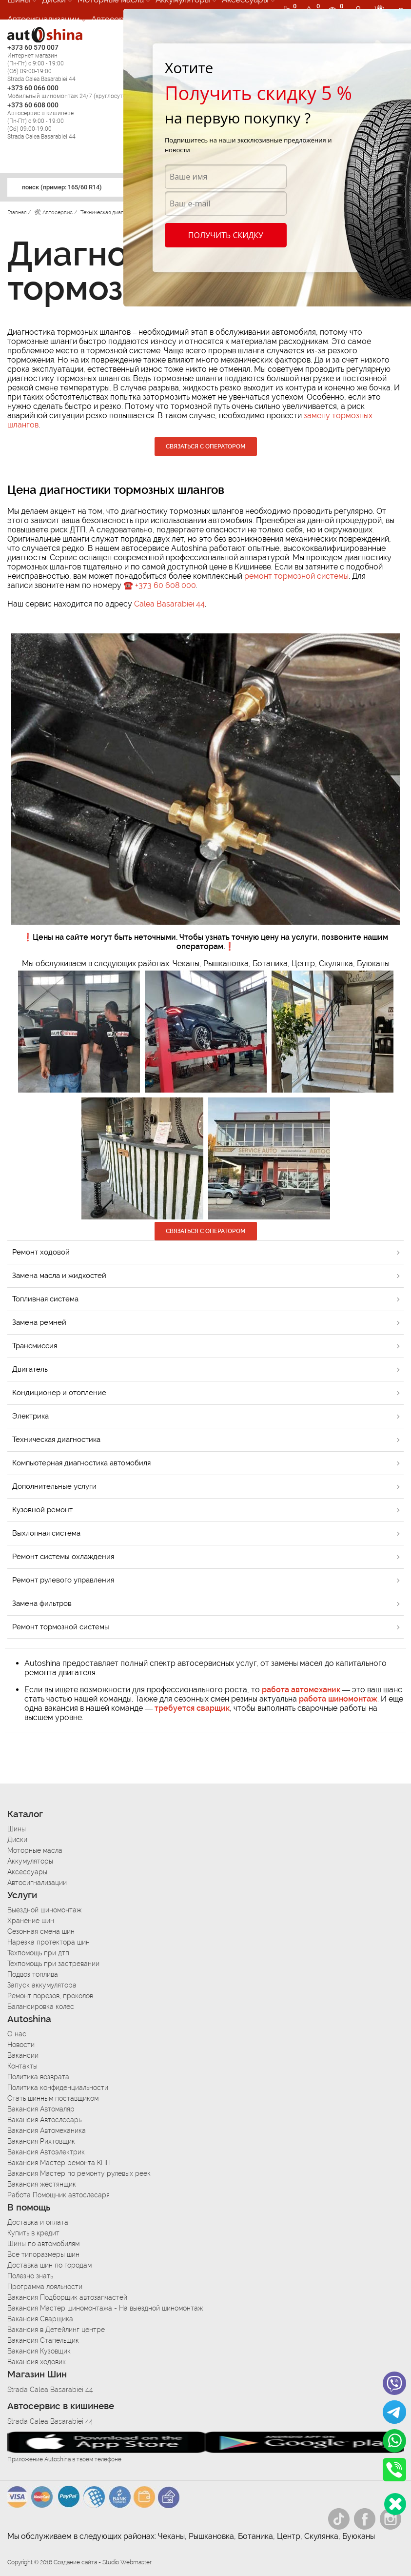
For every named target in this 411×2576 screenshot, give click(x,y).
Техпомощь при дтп (38, 1953)
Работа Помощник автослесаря (58, 2195)
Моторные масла (34, 1850)
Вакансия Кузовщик (39, 2351)
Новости (21, 2045)
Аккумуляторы (30, 1861)
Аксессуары (27, 1872)
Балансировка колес (40, 2006)
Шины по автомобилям (43, 2244)
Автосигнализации (43, 19)
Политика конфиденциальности (57, 2087)
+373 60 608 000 (165, 585)
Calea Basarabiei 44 (169, 604)
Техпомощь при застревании (53, 1963)
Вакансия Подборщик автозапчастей (67, 2297)
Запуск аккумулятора (42, 1985)
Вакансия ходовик (36, 2362)
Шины (16, 1829)
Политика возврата (38, 2077)
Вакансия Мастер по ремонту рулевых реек (79, 2173)
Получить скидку (225, 235)
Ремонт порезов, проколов (50, 1996)
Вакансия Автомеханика (46, 2130)
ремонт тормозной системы (296, 576)
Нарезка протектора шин (48, 1942)
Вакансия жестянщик (41, 2184)
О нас (16, 2034)
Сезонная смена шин (41, 1931)
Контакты (22, 2066)
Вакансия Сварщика (40, 2319)
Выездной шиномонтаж (44, 1910)
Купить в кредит (33, 2233)
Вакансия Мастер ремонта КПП (59, 2163)
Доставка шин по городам (49, 2265)
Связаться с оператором (206, 446)
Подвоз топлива (32, 1974)
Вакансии (23, 2055)
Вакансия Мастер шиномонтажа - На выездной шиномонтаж (105, 2308)
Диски (17, 1840)
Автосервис (114, 19)
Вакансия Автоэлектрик (46, 2152)
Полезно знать (30, 2276)
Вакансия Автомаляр (41, 2109)
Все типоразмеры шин (43, 2254)
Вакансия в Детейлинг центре (56, 2329)
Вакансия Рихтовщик (41, 2141)
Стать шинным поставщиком (52, 2098)
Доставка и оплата (37, 2222)
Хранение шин (30, 1921)
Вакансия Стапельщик (43, 2340)
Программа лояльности (44, 2287)
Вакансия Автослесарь (44, 2120)
